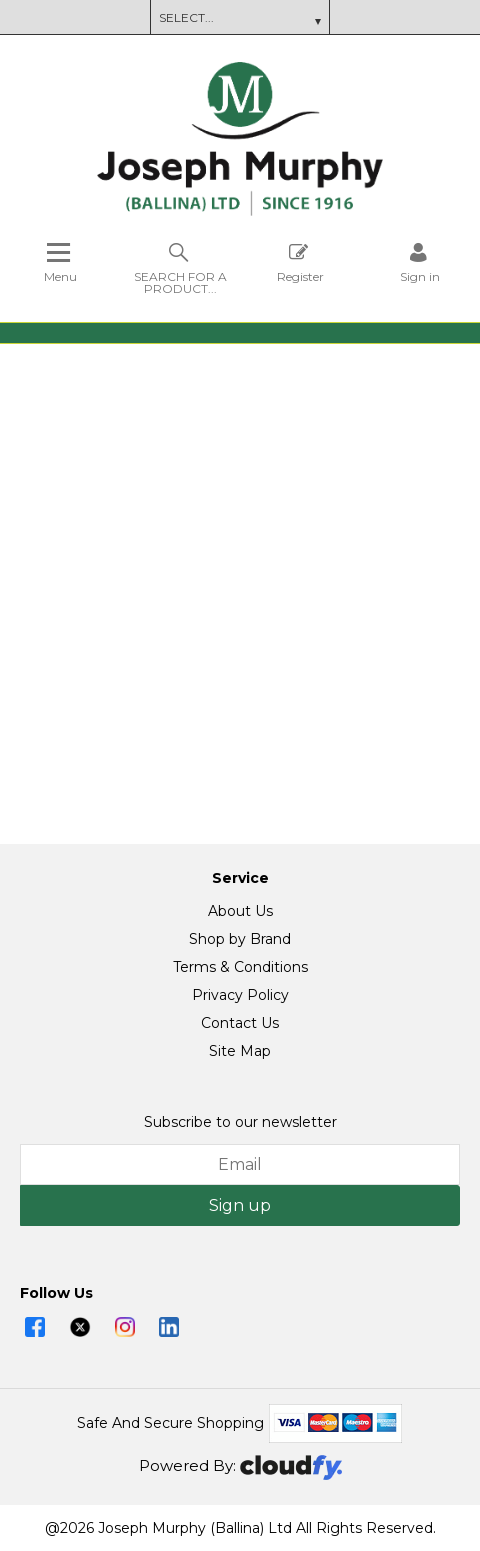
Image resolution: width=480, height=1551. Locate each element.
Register (300, 262)
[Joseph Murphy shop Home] (240, 211)
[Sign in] (420, 262)
